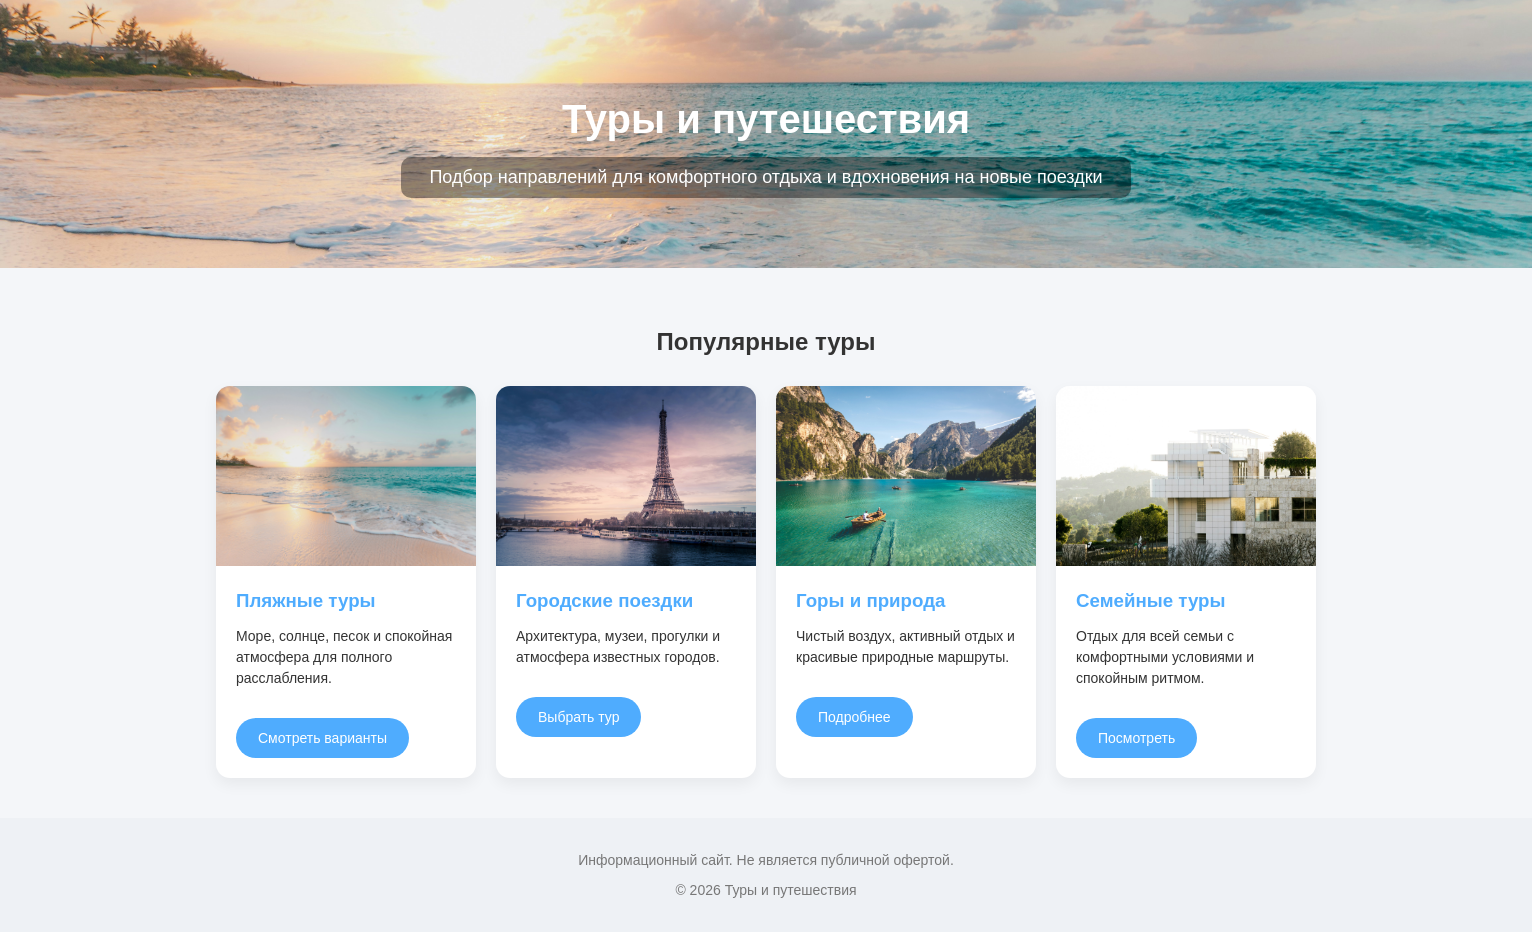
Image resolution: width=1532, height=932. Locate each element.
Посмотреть (1136, 738)
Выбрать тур (578, 717)
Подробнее (854, 717)
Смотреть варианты (322, 738)
